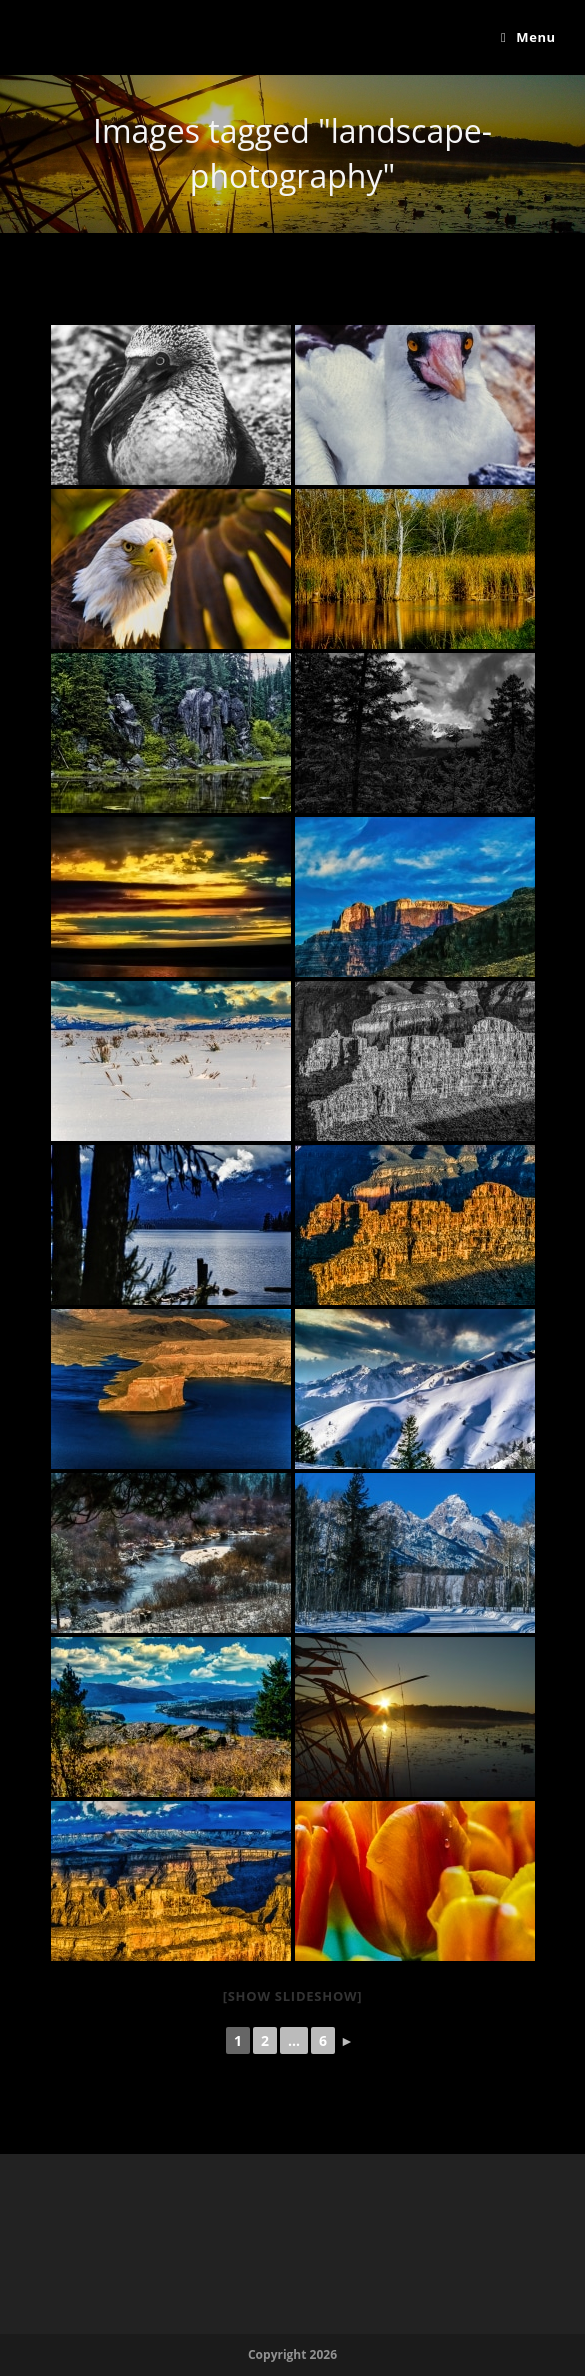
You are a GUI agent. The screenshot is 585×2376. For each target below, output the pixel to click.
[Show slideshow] (293, 1996)
